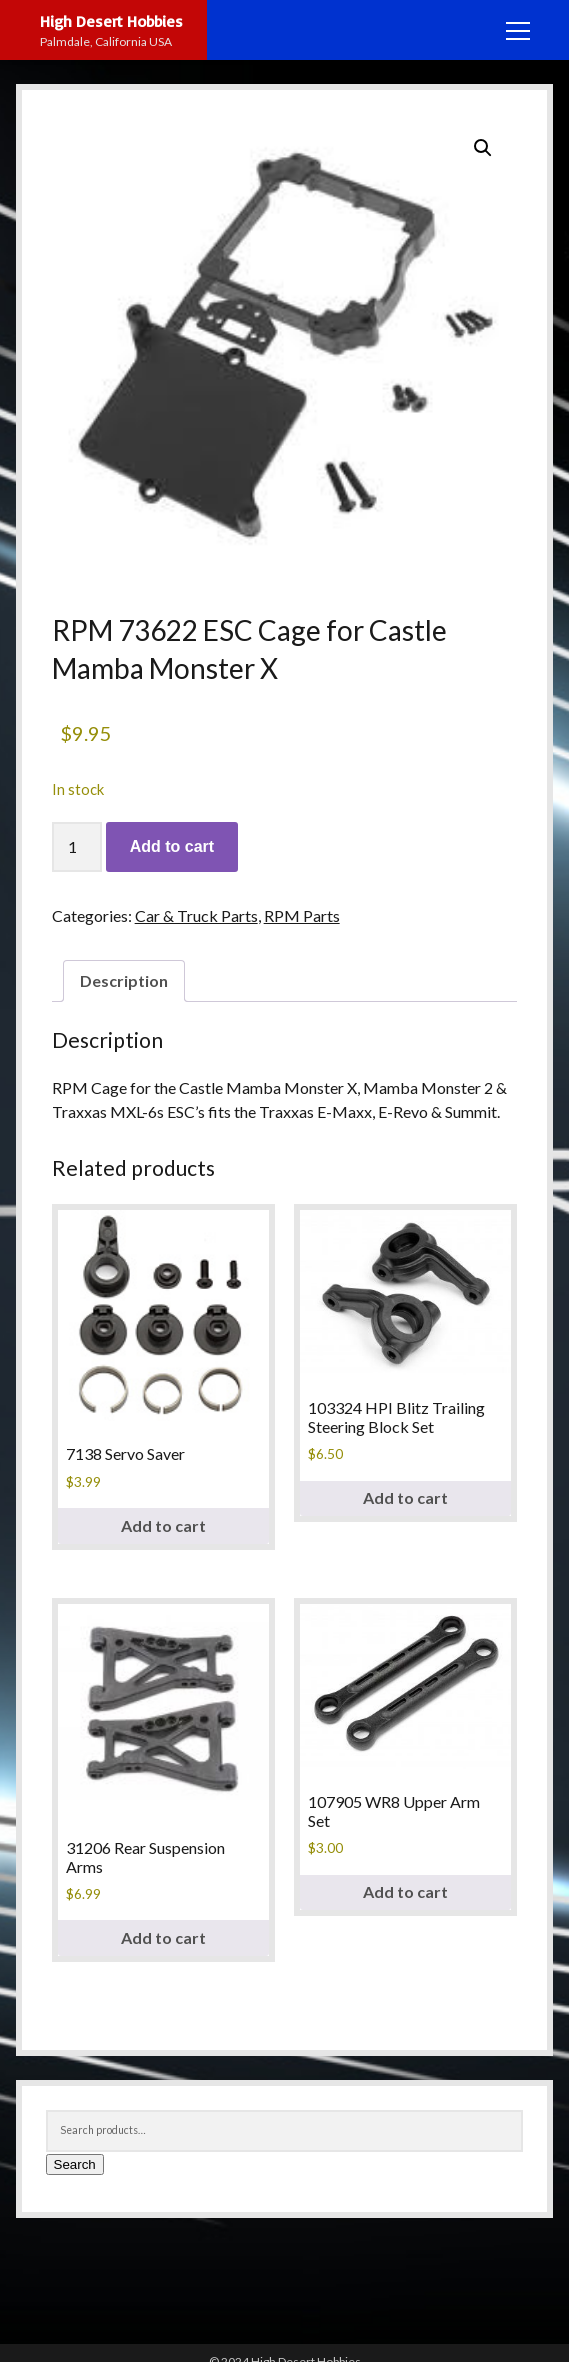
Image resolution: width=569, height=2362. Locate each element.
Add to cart (172, 846)
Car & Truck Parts (196, 915)
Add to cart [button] (163, 1525)
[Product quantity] (77, 847)
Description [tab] (124, 980)
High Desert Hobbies (111, 21)
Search (75, 2164)
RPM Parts (302, 915)
